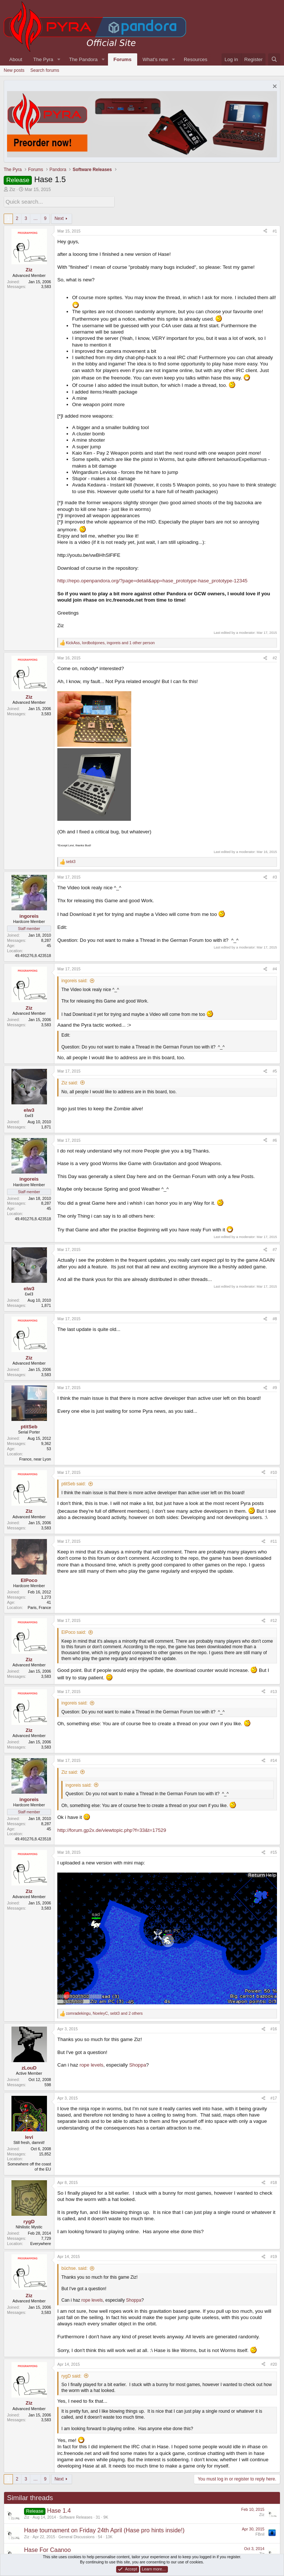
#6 (275, 1139)
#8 (275, 1318)
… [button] (35, 217)
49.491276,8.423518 (33, 955)
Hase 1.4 (59, 2510)
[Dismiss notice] (274, 87)
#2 (275, 657)
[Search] (274, 59)
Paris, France (39, 1606)
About (15, 59)
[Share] (265, 230)
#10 (273, 1471)
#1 (275, 230)
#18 (273, 2181)
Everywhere (40, 2242)
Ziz (12, 189)
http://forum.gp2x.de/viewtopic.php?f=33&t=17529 (111, 1829)
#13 (273, 1690)
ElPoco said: (73, 1631)
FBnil (260, 2533)
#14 (273, 1759)
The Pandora (83, 59)
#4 (275, 968)
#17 (273, 2097)
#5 (275, 1070)
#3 (275, 876)
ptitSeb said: (73, 1483)
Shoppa (137, 2064)
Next (59, 217)
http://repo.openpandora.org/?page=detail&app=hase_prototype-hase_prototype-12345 (152, 580)
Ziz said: (69, 1082)
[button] (59, 59)
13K (108, 2536)
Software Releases (75, 2516)
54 (100, 2536)
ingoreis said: (74, 980)
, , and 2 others (104, 2012)
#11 (273, 1540)
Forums (123, 59)
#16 (273, 2028)
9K (106, 2516)
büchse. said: (74, 2267)
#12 (273, 1619)
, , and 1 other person (110, 641)
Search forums (44, 70)
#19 (273, 2256)
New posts (14, 70)
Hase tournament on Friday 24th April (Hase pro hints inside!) (104, 2529)
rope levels (91, 2064)
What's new (155, 59)
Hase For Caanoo (47, 2549)
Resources (195, 59)
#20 (273, 2363)
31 (98, 2516)
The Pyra (43, 59)
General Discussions (76, 2536)
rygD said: (71, 2375)
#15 (273, 1851)
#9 (275, 1387)
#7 (275, 1249)
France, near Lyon (35, 1458)
